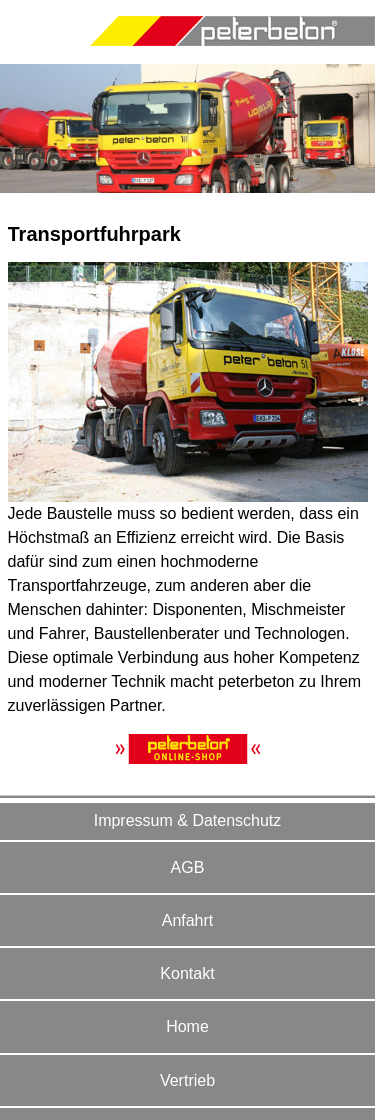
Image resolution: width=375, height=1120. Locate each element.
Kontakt (187, 973)
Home (187, 1026)
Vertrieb (187, 1080)
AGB (188, 867)
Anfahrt (188, 920)
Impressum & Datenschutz (188, 820)
